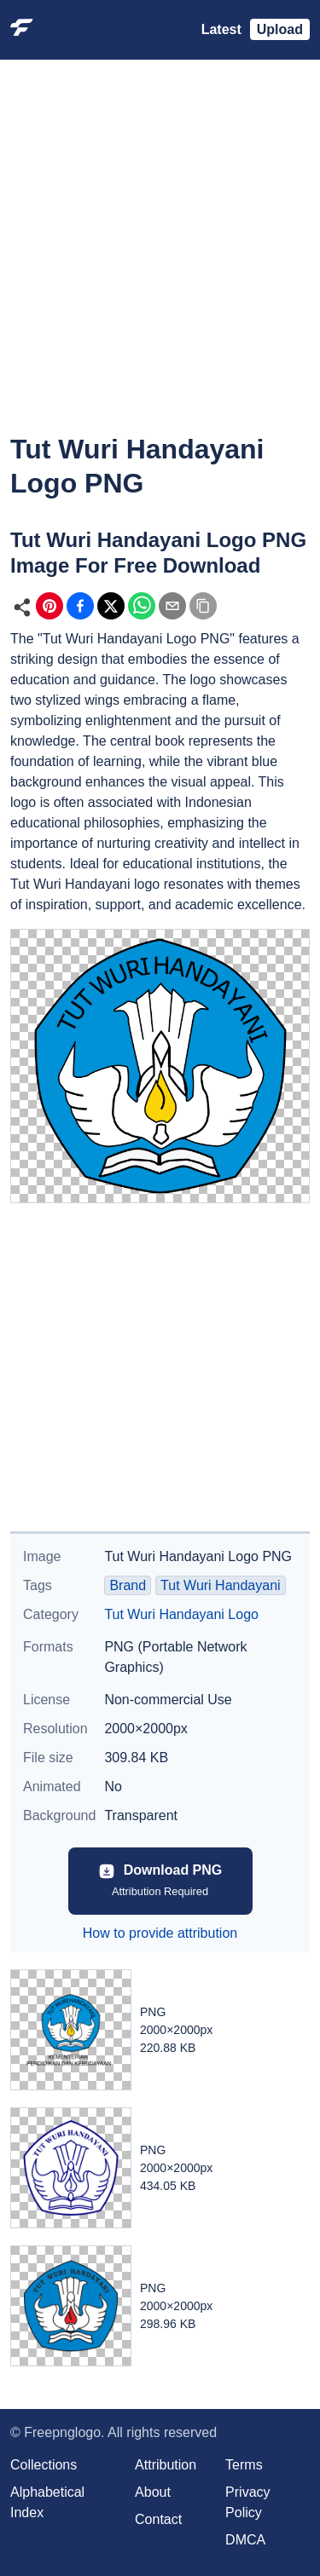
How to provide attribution (160, 1933)
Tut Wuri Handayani (220, 1585)
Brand (127, 1585)
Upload (280, 29)
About (153, 2492)
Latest (221, 29)
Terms (244, 2465)
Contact (158, 2519)
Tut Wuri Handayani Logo (181, 1614)
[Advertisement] (160, 258)
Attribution (165, 2465)
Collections (43, 2465)
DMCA (245, 2540)
